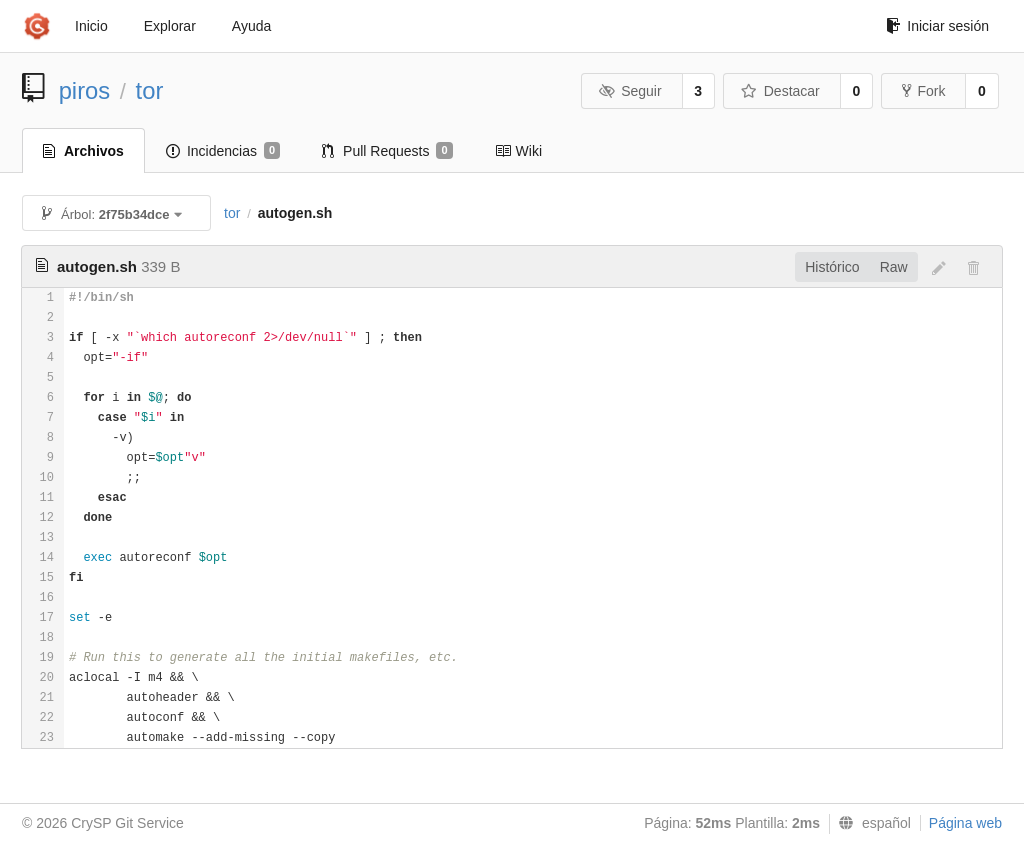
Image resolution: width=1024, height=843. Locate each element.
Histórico (832, 267)
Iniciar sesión (937, 26)
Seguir (630, 91)
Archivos (83, 151)
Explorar (170, 26)
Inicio (91, 26)
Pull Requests (387, 151)
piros (85, 90)
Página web (965, 823)
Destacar (780, 91)
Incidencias (223, 151)
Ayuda (251, 26)
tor (150, 90)
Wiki (518, 151)
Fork (923, 91)
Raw (894, 267)
